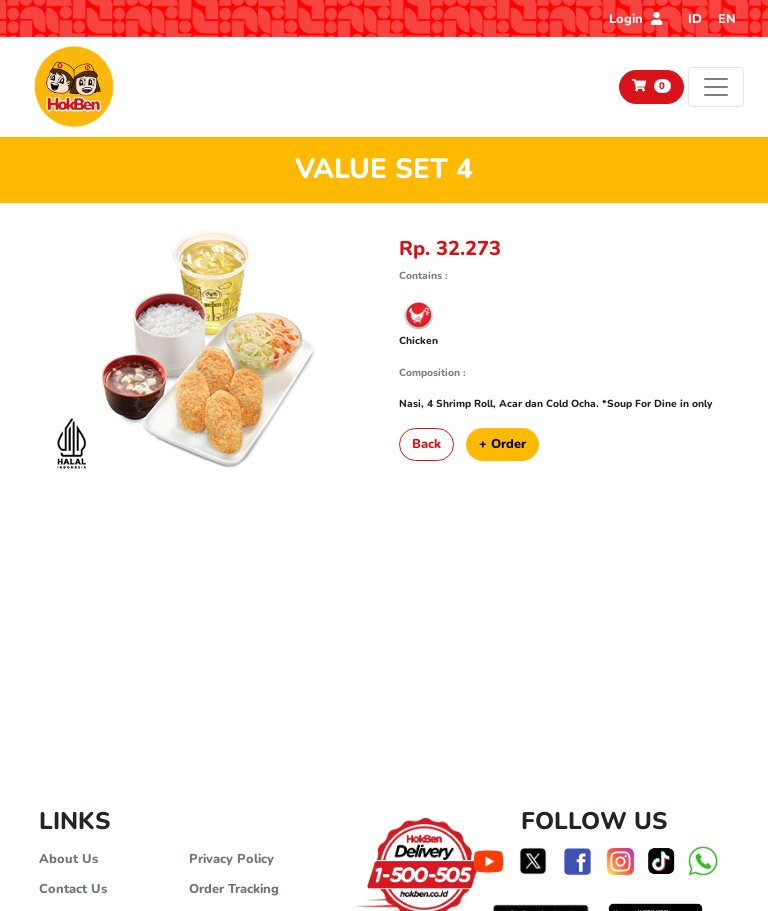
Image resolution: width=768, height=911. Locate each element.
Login (635, 19)
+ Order (502, 444)
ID (695, 19)
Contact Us (73, 889)
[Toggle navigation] (716, 87)
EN (727, 19)
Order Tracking (234, 889)
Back (426, 444)
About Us (68, 859)
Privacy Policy (231, 859)
